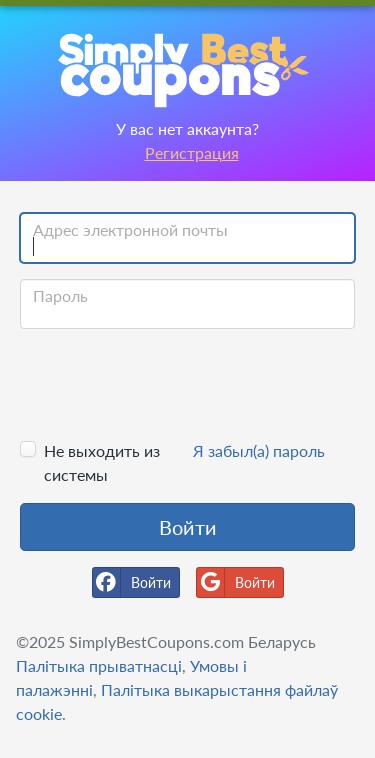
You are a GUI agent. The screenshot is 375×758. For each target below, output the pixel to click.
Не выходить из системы (102, 462)
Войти (188, 527)
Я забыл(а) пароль (259, 450)
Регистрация (192, 152)
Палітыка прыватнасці (99, 665)
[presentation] (172, 384)
